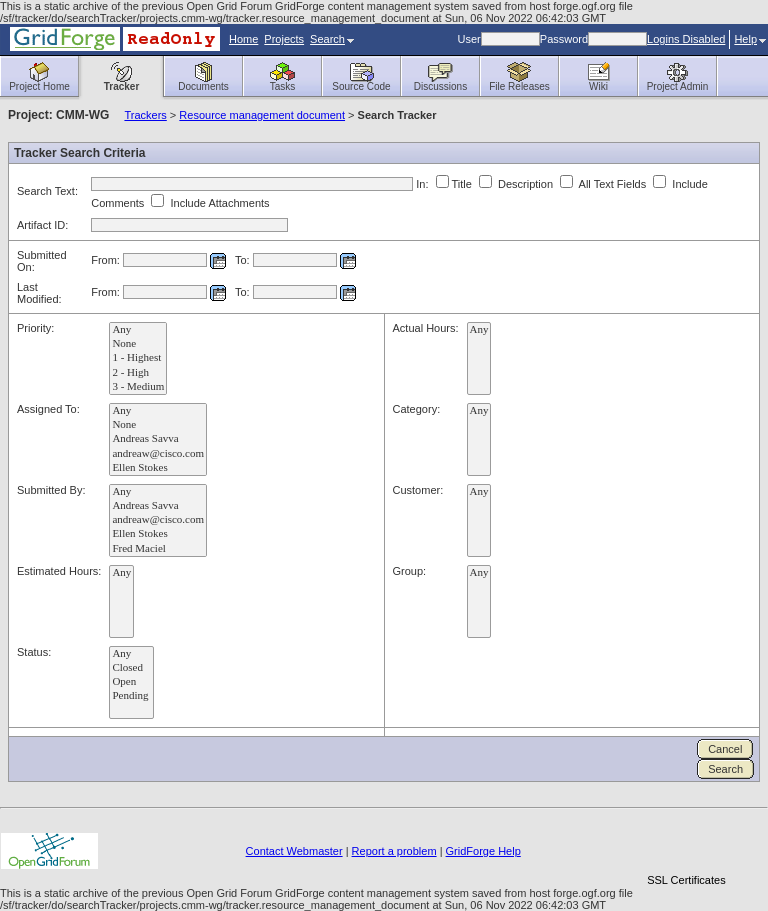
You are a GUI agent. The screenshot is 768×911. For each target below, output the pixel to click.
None (138, 344)
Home (243, 39)
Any (138, 330)
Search (332, 39)
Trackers (145, 115)
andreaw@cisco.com (158, 454)
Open (131, 682)
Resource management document (262, 115)
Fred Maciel (158, 549)
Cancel (725, 749)
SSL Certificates (686, 880)
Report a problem (394, 851)
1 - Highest (138, 358)
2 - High (138, 373)
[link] (686, 845)
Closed (131, 668)
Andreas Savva (158, 439)
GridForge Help (483, 851)
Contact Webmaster (294, 851)
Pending (131, 696)
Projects (284, 39)
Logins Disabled (686, 39)
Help (750, 39)
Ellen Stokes (158, 468)
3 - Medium (138, 387)
